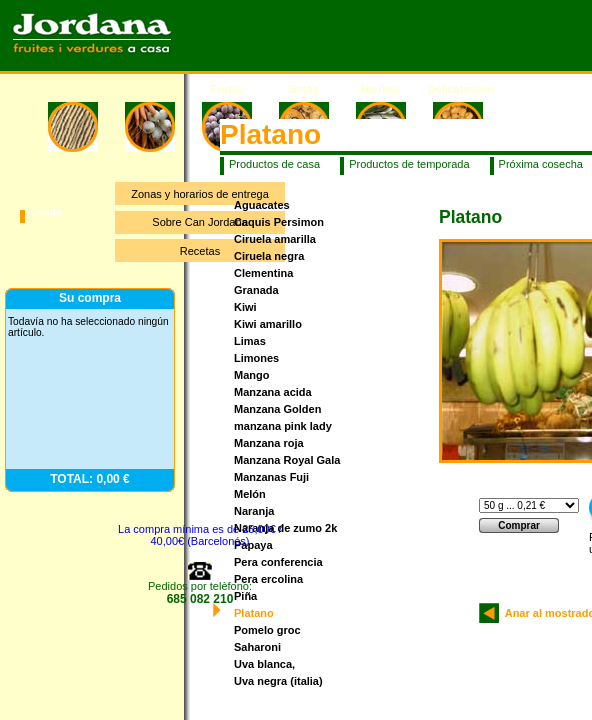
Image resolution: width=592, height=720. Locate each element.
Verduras (150, 89)
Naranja (254, 511)
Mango (251, 375)
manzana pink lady (283, 426)
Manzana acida (273, 392)
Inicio (73, 89)
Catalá (46, 211)
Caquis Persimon (279, 222)
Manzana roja (269, 443)
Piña (245, 596)
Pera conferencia (278, 562)
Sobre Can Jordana (199, 222)
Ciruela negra (269, 256)
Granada (256, 290)
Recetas (200, 251)
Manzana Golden (277, 409)
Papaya (253, 545)
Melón (250, 494)
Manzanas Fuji (271, 477)
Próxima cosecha (541, 164)
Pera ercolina (268, 579)
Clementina (263, 273)
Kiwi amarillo (268, 324)
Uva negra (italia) (278, 681)
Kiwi (245, 307)
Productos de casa (274, 164)
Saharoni (257, 647)
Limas (250, 341)
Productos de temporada (409, 164)
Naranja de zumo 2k (285, 528)
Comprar (519, 525)
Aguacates (262, 205)
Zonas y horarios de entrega (200, 194)
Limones (256, 358)
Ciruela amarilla (275, 239)
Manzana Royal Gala (287, 460)
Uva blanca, (264, 664)
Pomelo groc (267, 630)
